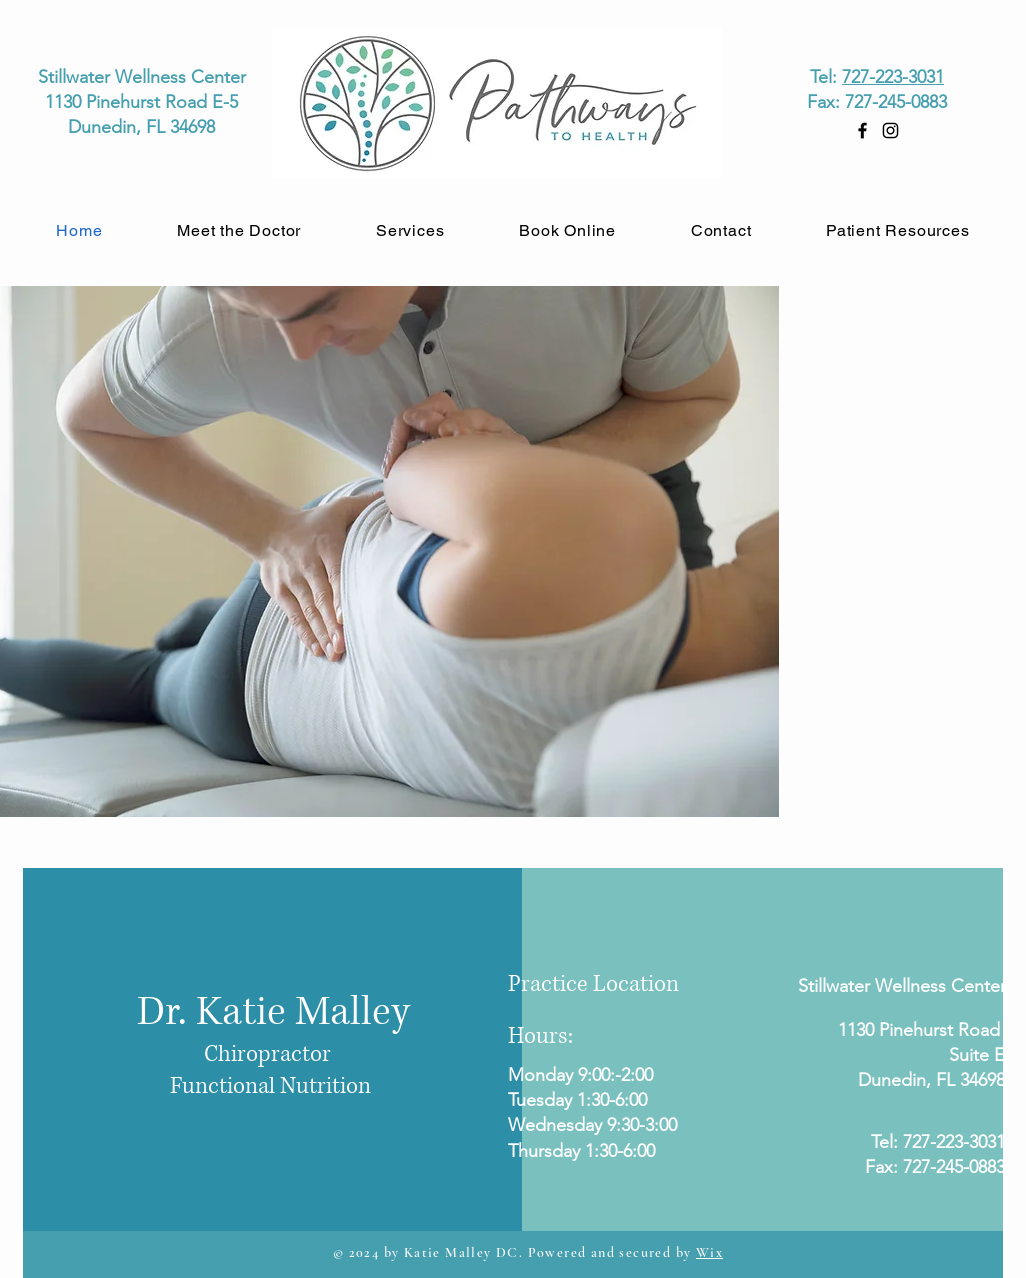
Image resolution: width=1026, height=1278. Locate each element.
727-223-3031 (893, 77)
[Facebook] (862, 130)
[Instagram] (890, 130)
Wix (709, 1252)
